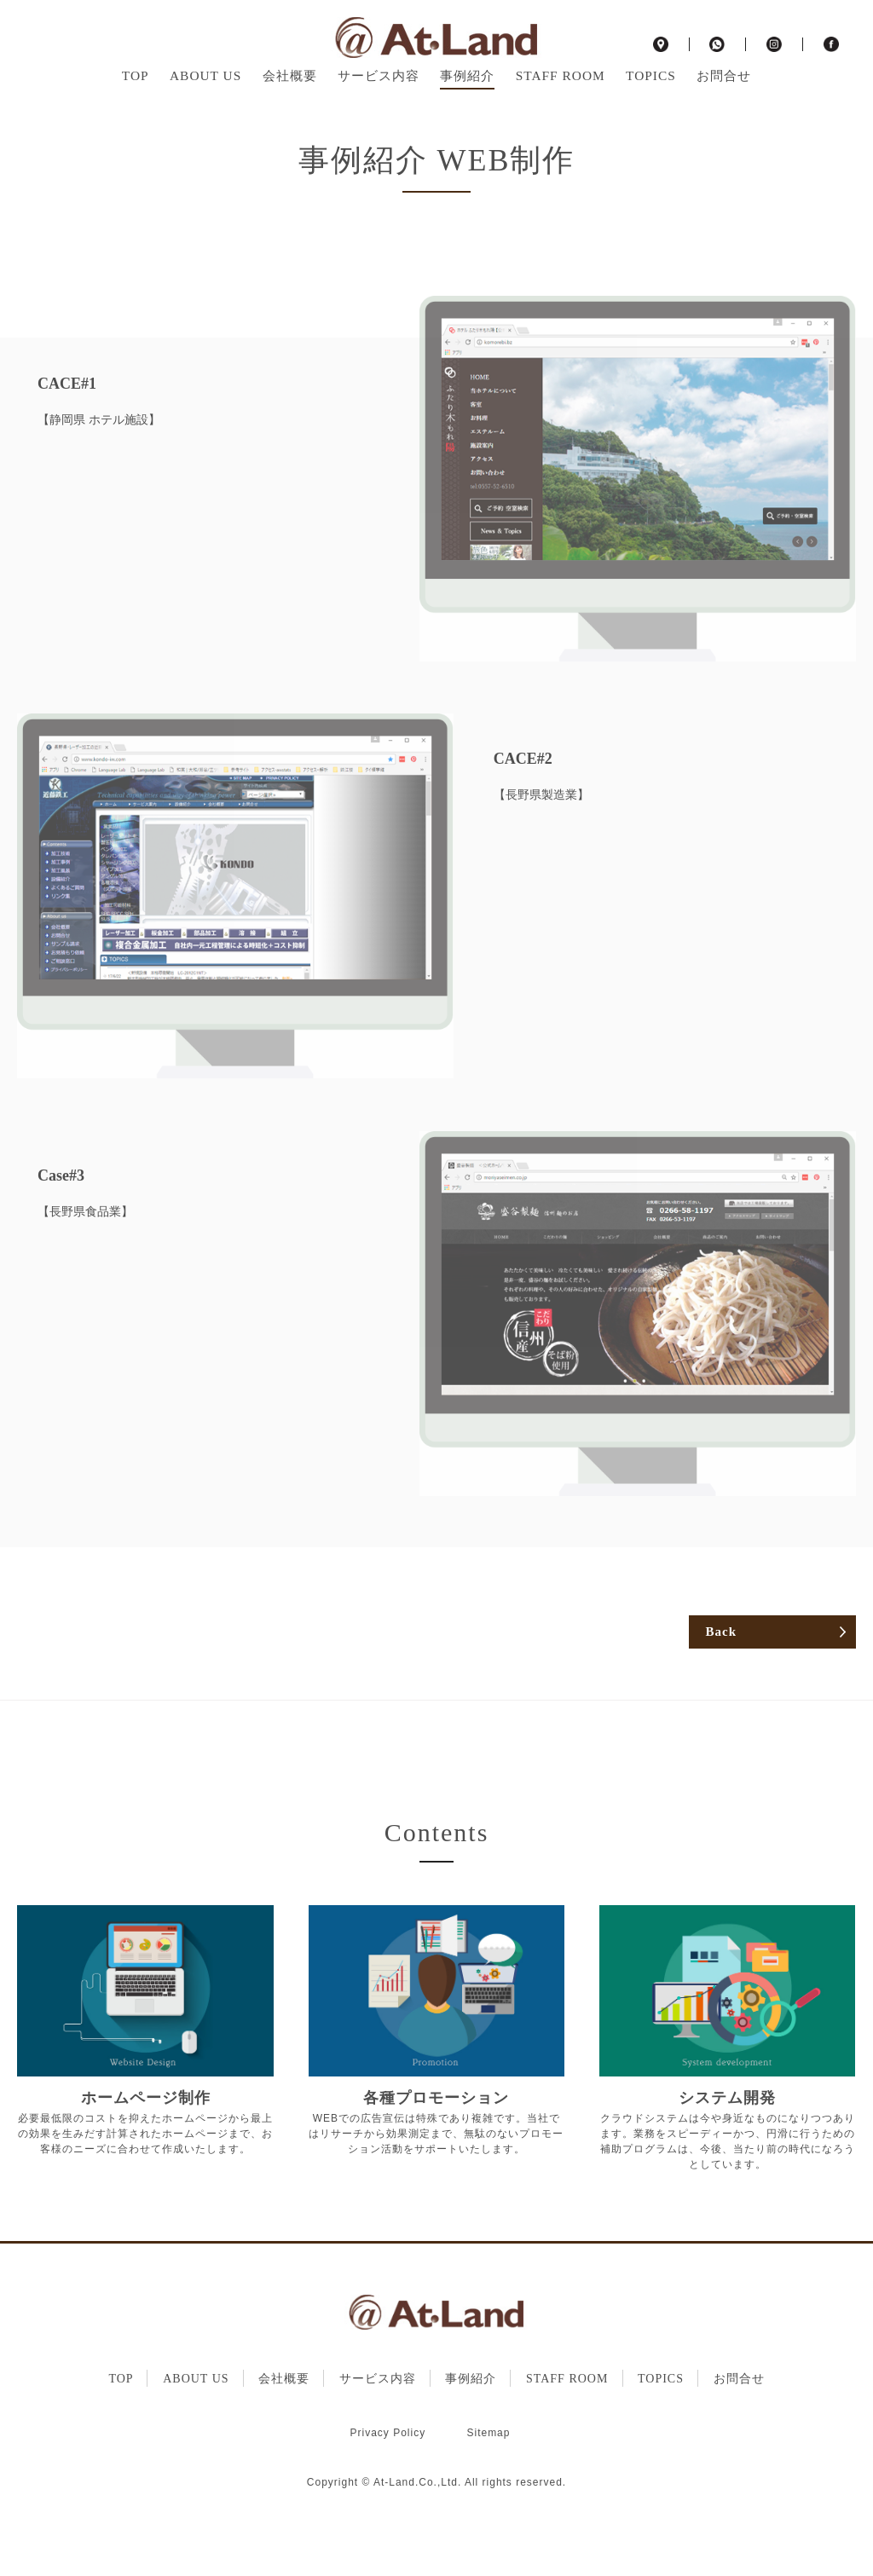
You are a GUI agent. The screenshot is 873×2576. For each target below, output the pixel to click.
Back (721, 1691)
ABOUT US (205, 101)
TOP (135, 101)
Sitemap (488, 2492)
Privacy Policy (388, 2492)
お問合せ (724, 101)
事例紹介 (467, 101)
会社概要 (290, 101)
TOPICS (651, 101)
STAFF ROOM (560, 101)
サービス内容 (378, 101)
